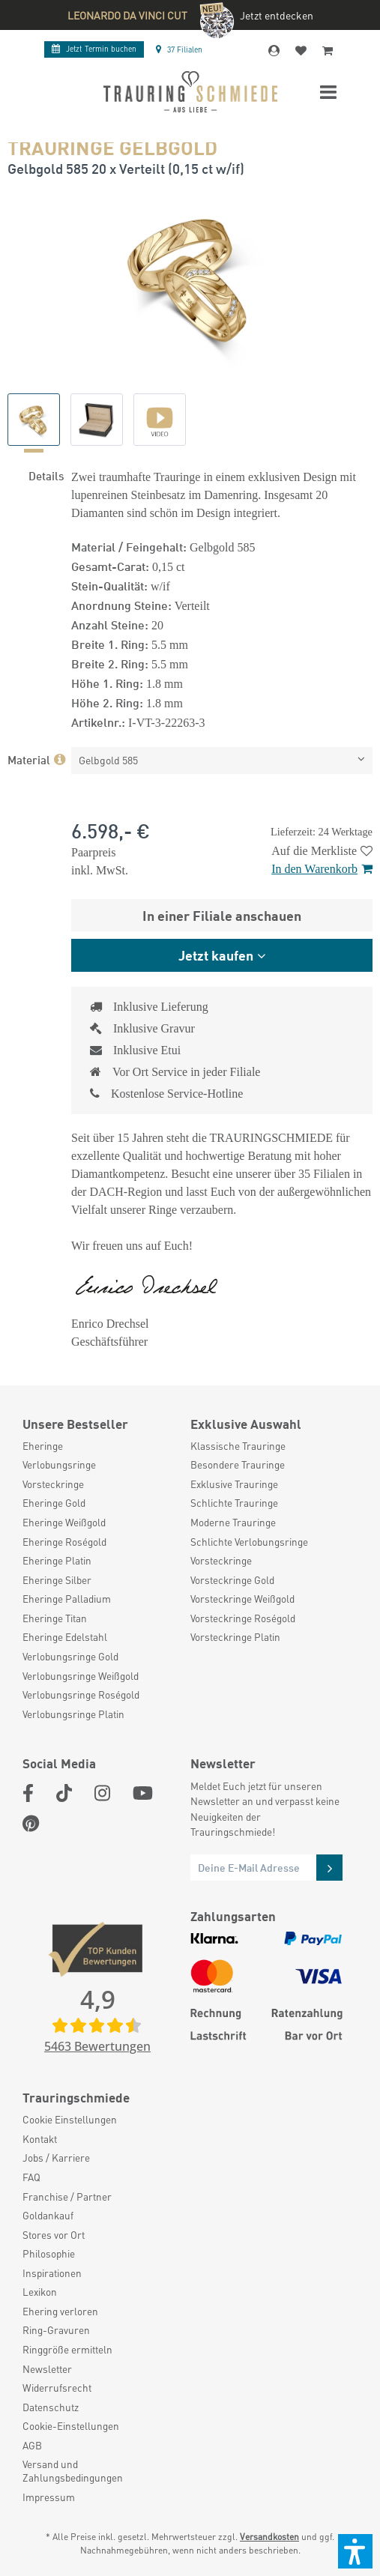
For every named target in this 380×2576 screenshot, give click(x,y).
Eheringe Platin (56, 1560)
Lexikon (39, 2291)
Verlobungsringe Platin (73, 1714)
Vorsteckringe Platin (235, 1636)
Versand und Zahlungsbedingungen (72, 2471)
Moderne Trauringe (233, 1522)
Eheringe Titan (54, 1618)
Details (46, 475)
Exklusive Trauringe (234, 1484)
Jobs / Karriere (56, 2157)
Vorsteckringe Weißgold (242, 1598)
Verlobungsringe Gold (70, 1656)
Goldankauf (47, 2215)
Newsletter (47, 2368)
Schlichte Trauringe (234, 1502)
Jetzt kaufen (215, 954)
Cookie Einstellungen (69, 2119)
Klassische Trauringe (238, 1445)
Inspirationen (52, 2273)
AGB (32, 2445)
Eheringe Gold (53, 1502)
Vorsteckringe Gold (232, 1579)
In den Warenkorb (322, 868)
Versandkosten (269, 2536)
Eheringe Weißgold (64, 1522)
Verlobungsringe (59, 1464)
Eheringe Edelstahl (64, 1636)
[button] (355, 2551)
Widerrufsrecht (56, 2387)
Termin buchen (94, 48)
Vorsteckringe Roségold (242, 1618)
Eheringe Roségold (64, 1541)
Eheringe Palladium (66, 1598)
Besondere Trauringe (237, 1464)
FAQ (31, 2177)
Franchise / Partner (67, 2196)
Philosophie (48, 2253)
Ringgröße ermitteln (67, 2349)
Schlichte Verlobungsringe (249, 1541)
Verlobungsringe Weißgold (80, 1675)
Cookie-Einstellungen (70, 2425)
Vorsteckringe (53, 1484)
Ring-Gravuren (56, 2329)
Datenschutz (50, 2407)
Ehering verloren (60, 2311)
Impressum (48, 2497)
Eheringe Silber (56, 1579)
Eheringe (42, 1445)
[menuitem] (98, 1446)
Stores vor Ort (53, 2234)
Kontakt (39, 2138)
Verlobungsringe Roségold (80, 1694)
